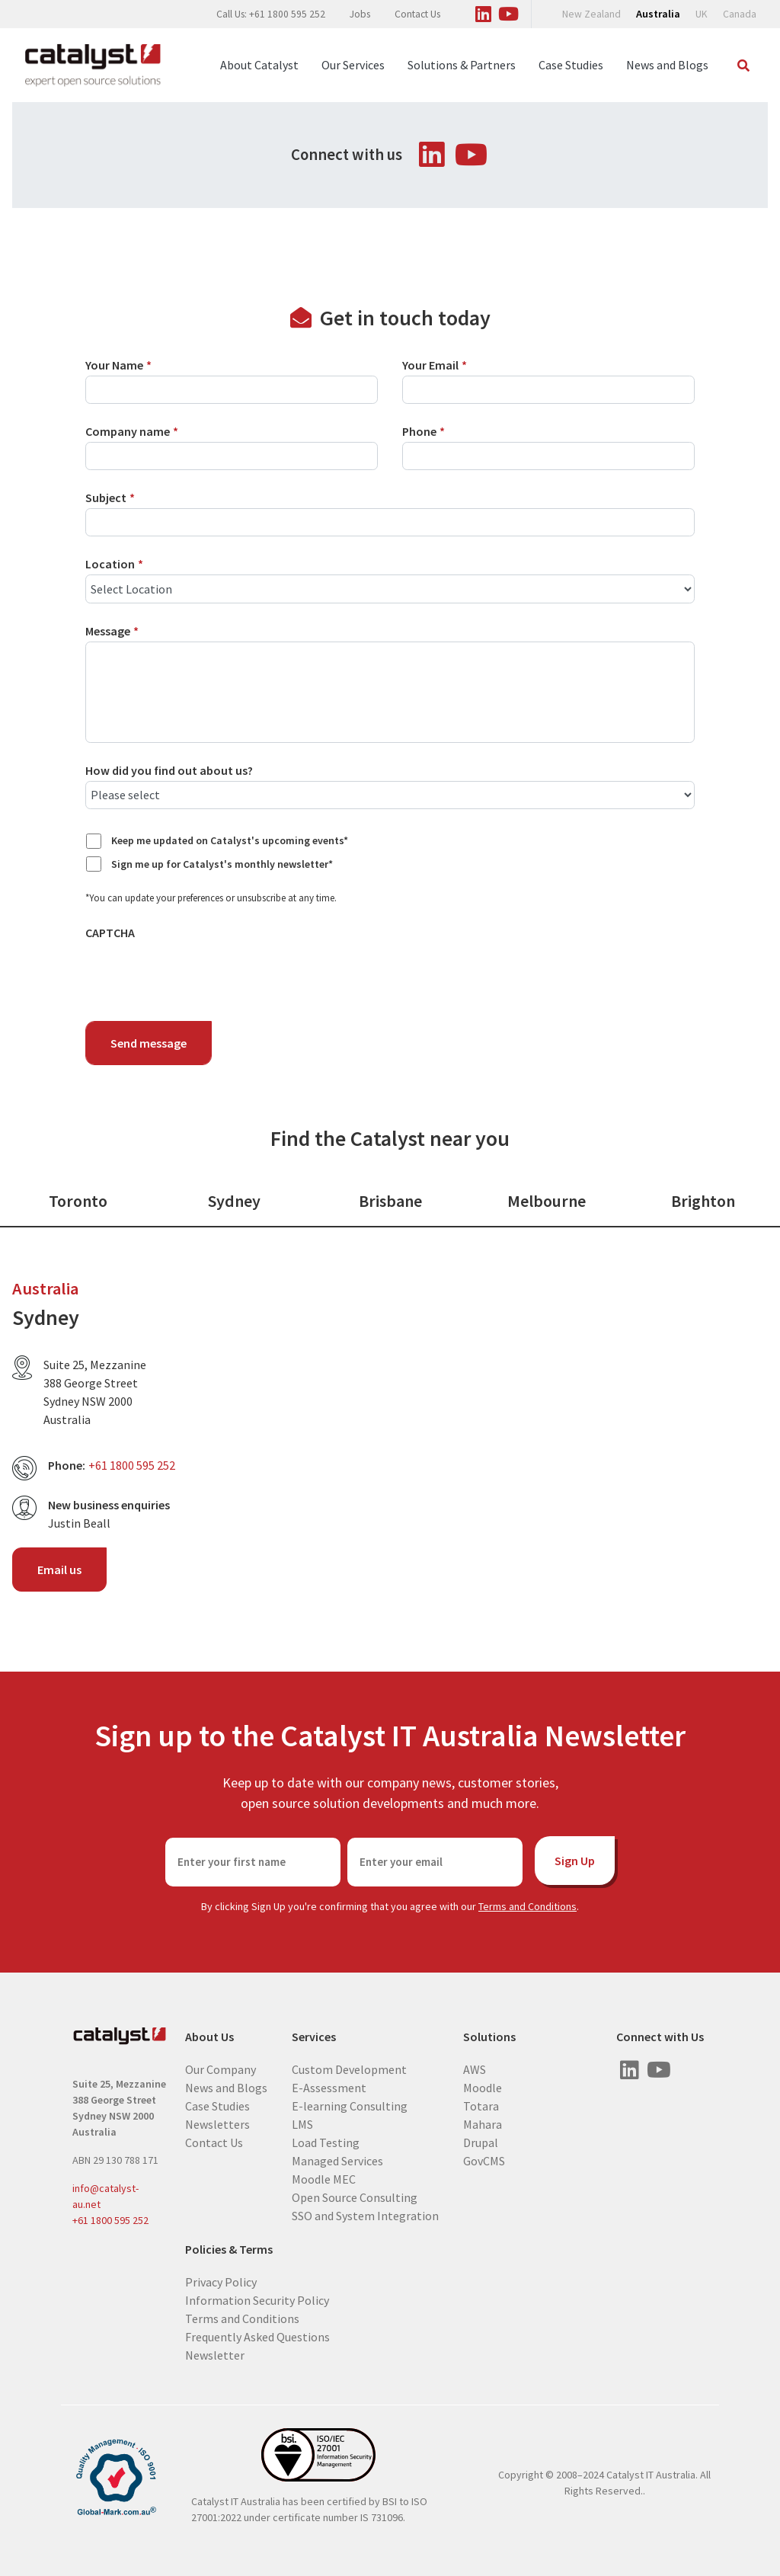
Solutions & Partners (462, 64)
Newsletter (215, 2354)
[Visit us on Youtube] (508, 11)
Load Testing (326, 2141)
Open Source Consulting (354, 2196)
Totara (481, 2105)
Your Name (118, 365)
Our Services (353, 64)
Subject (110, 497)
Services (314, 2037)
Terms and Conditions (527, 1906)
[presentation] (201, 973)
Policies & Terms (229, 2249)
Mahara (482, 2123)
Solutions (489, 2037)
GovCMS (484, 2160)
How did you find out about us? (169, 770)
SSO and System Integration (365, 2214)
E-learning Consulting (350, 2105)
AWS (474, 2068)
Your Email (434, 365)
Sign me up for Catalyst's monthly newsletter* (222, 864)
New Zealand (591, 14)
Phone (423, 431)
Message (112, 630)
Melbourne (546, 1200)
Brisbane (390, 1200)
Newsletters (217, 2123)
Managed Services (337, 2160)
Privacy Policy (221, 2281)
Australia (658, 14)
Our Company (220, 2068)
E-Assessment (329, 2086)
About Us (209, 2037)
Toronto (78, 1200)
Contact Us (417, 14)
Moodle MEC (324, 2178)
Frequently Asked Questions (257, 2336)
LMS (302, 2123)
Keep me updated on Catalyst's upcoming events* (229, 840)
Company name (131, 431)
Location (114, 563)
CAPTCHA (110, 932)
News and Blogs (667, 64)
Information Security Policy (257, 2299)
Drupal (480, 2141)
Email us (59, 1569)
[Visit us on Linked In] (483, 11)
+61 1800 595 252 (131, 1465)
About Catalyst (259, 64)
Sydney (234, 1200)
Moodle (482, 2086)
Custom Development (349, 2068)
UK (701, 14)
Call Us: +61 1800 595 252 (270, 14)
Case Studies (571, 64)
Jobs (360, 14)
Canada (739, 14)
